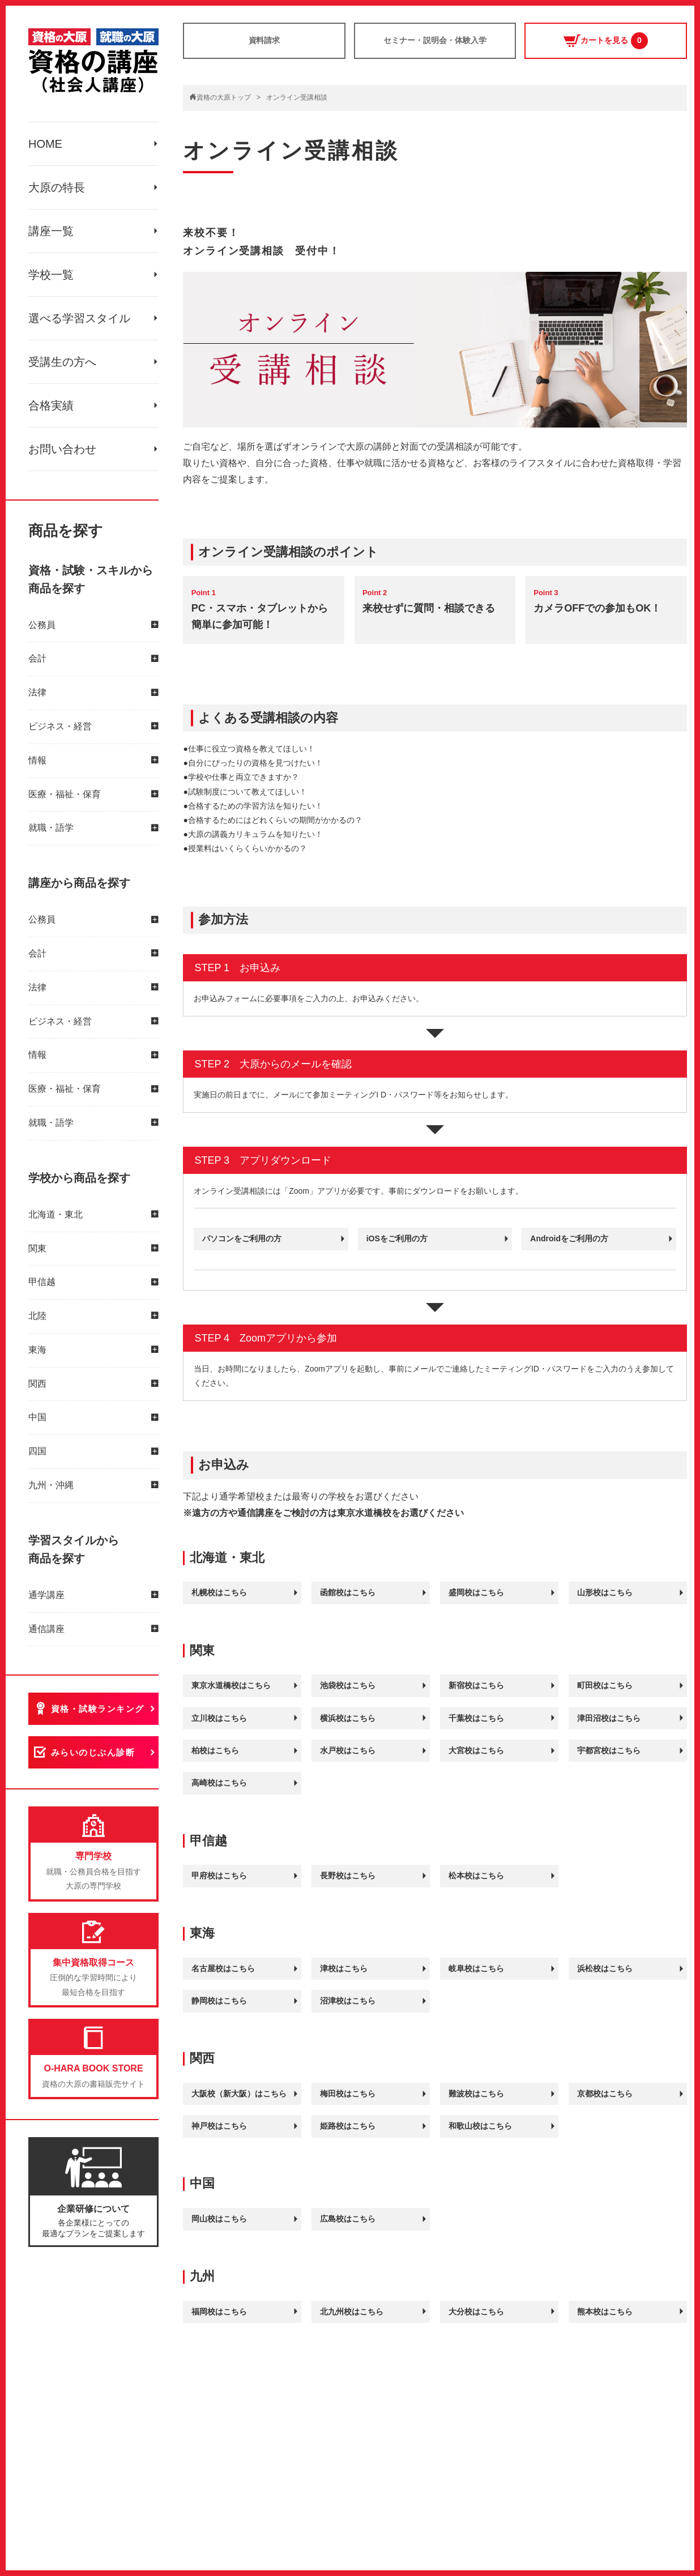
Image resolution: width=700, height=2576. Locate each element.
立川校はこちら (219, 1718)
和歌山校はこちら (480, 2125)
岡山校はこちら (219, 2218)
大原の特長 (56, 187)
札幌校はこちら (219, 1592)
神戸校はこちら (219, 2125)
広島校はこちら (347, 2218)
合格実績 (51, 405)
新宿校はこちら (476, 1685)
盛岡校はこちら (476, 1592)
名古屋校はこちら (223, 1968)
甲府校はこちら (219, 1875)
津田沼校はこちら (609, 1718)
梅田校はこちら (347, 2093)
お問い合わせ (62, 449)
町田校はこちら (605, 1685)
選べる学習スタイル (79, 318)
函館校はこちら (347, 1592)
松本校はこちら (476, 1875)
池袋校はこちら (347, 1685)
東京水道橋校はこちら (231, 1685)
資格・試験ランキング (97, 1709)
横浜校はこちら (347, 1718)
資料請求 (264, 40)
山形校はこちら (605, 1592)
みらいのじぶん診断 (93, 1753)
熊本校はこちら (605, 2311)
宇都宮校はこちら (609, 1750)
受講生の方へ (62, 362)
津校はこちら (344, 1968)
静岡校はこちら (219, 2000)
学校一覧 (51, 274)
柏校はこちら (215, 1750)
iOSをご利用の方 (397, 1238)
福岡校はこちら (219, 2311)
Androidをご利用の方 (569, 1238)
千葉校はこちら (476, 1718)
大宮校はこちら (476, 1750)
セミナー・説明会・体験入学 (434, 40)
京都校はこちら (605, 2093)
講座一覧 (51, 231)
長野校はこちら (347, 1875)
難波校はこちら (476, 2093)
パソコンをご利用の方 (241, 1238)
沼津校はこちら (347, 2000)
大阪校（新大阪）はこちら (239, 2093)
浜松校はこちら (605, 1968)
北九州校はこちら (351, 2311)
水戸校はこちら (347, 1750)
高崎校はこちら (219, 1782)
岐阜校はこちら (476, 1968)
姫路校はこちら (347, 2125)
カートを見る (606, 40)
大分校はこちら (476, 2311)
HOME (45, 144)
